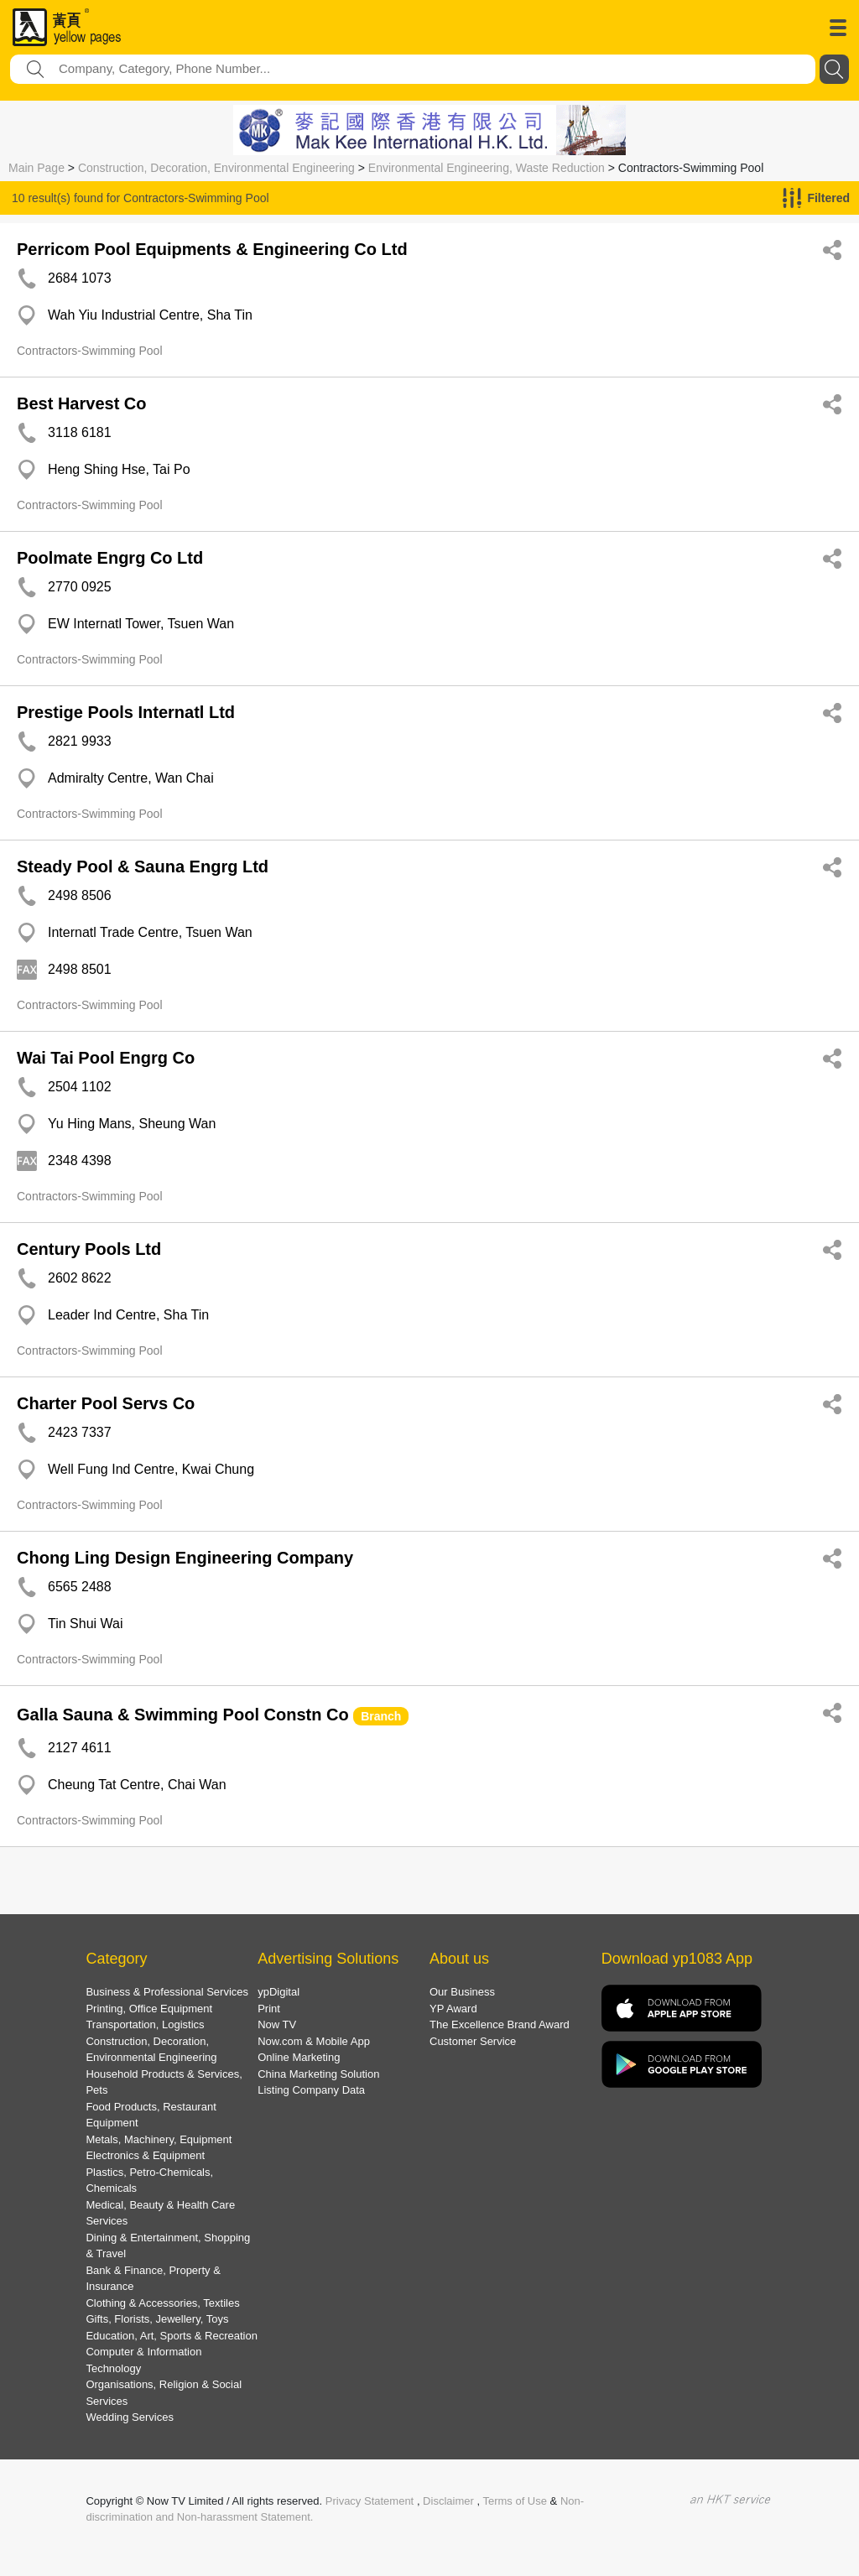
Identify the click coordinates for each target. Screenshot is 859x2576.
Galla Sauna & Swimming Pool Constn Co (183, 1714)
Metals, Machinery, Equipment (159, 2139)
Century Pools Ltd (89, 1249)
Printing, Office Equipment (149, 2008)
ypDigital (278, 1991)
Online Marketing (299, 2057)
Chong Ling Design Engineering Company (185, 1557)
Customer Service (473, 2041)
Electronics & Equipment (145, 2155)
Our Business (462, 1991)
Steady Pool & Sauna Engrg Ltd (142, 866)
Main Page (36, 167)
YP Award (453, 2008)
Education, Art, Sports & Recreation (172, 2335)
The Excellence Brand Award (500, 2024)
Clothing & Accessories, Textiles (162, 2303)
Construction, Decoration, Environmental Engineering (216, 167)
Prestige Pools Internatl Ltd (126, 712)
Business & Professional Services (167, 1991)
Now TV (277, 2024)
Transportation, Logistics (145, 2024)
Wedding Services (130, 2417)
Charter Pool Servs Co (106, 1403)
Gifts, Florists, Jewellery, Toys (157, 2319)
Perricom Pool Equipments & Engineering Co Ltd (212, 249)
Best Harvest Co (82, 403)
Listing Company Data (311, 2090)
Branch (381, 1716)
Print (269, 2008)
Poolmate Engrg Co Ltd (110, 558)
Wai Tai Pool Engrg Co (106, 1058)
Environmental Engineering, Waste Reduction (486, 167)
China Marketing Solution (318, 2074)
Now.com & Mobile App (314, 2041)
